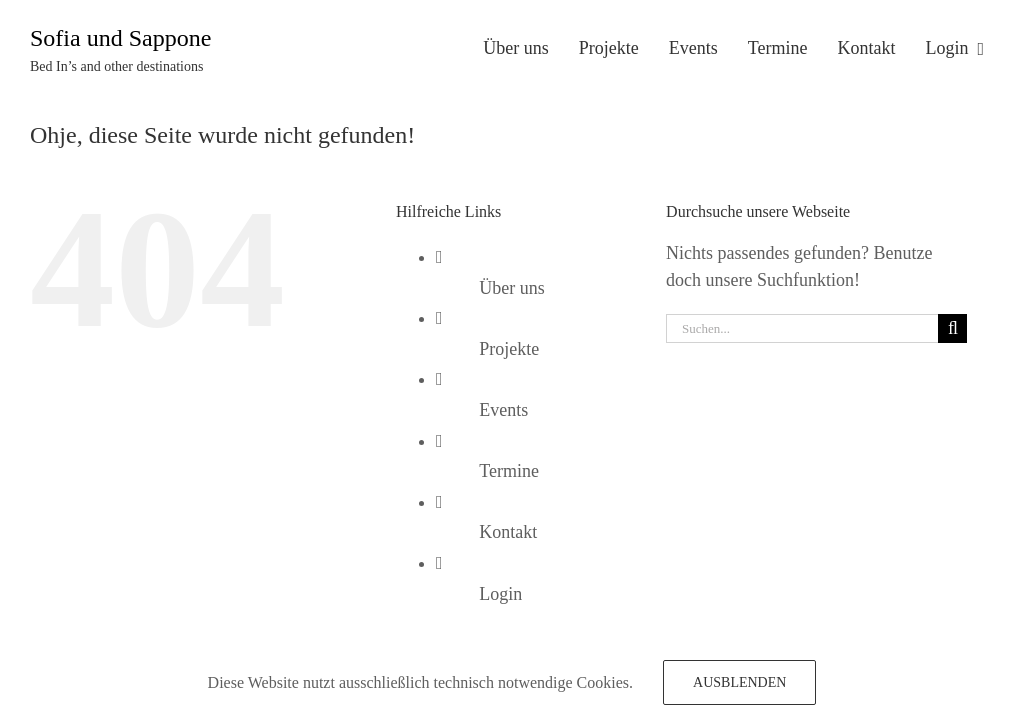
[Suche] (952, 328)
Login (500, 594)
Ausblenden (739, 682)
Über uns (512, 288)
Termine (509, 471)
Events (503, 410)
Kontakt (508, 532)
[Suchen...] (802, 328)
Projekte (509, 349)
